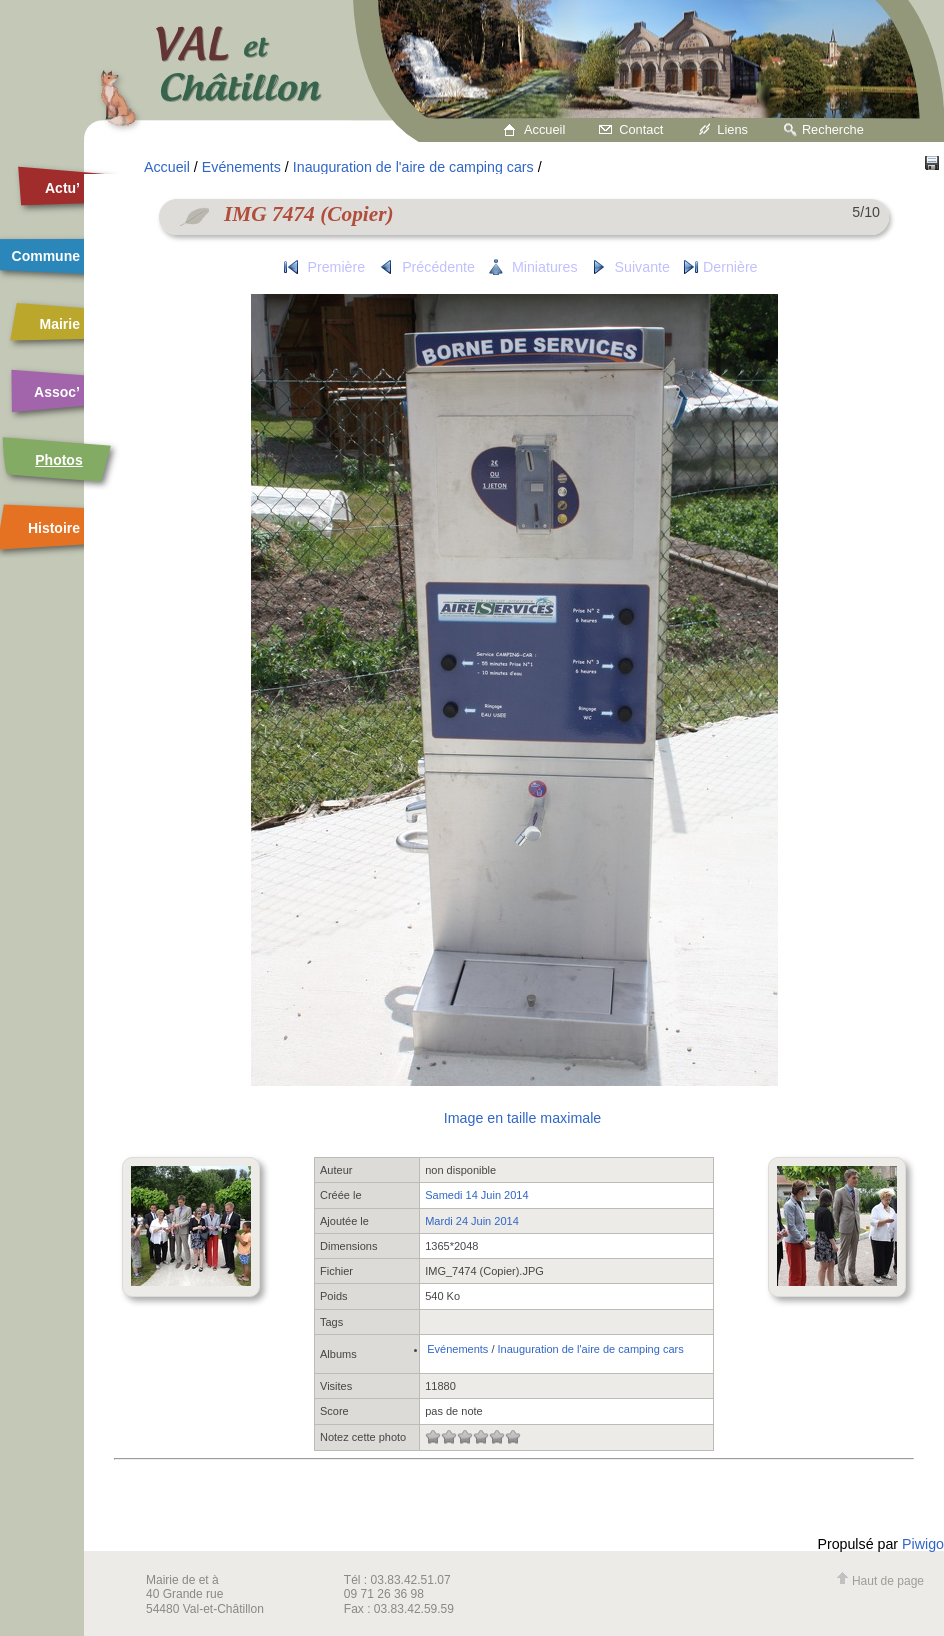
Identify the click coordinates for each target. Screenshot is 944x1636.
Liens (732, 129)
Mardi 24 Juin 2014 (472, 1221)
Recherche (833, 129)
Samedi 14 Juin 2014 (476, 1195)
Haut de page (880, 1581)
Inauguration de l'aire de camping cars (413, 167)
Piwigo (923, 1544)
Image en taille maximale (522, 1118)
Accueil (544, 129)
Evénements (241, 167)
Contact (641, 129)
